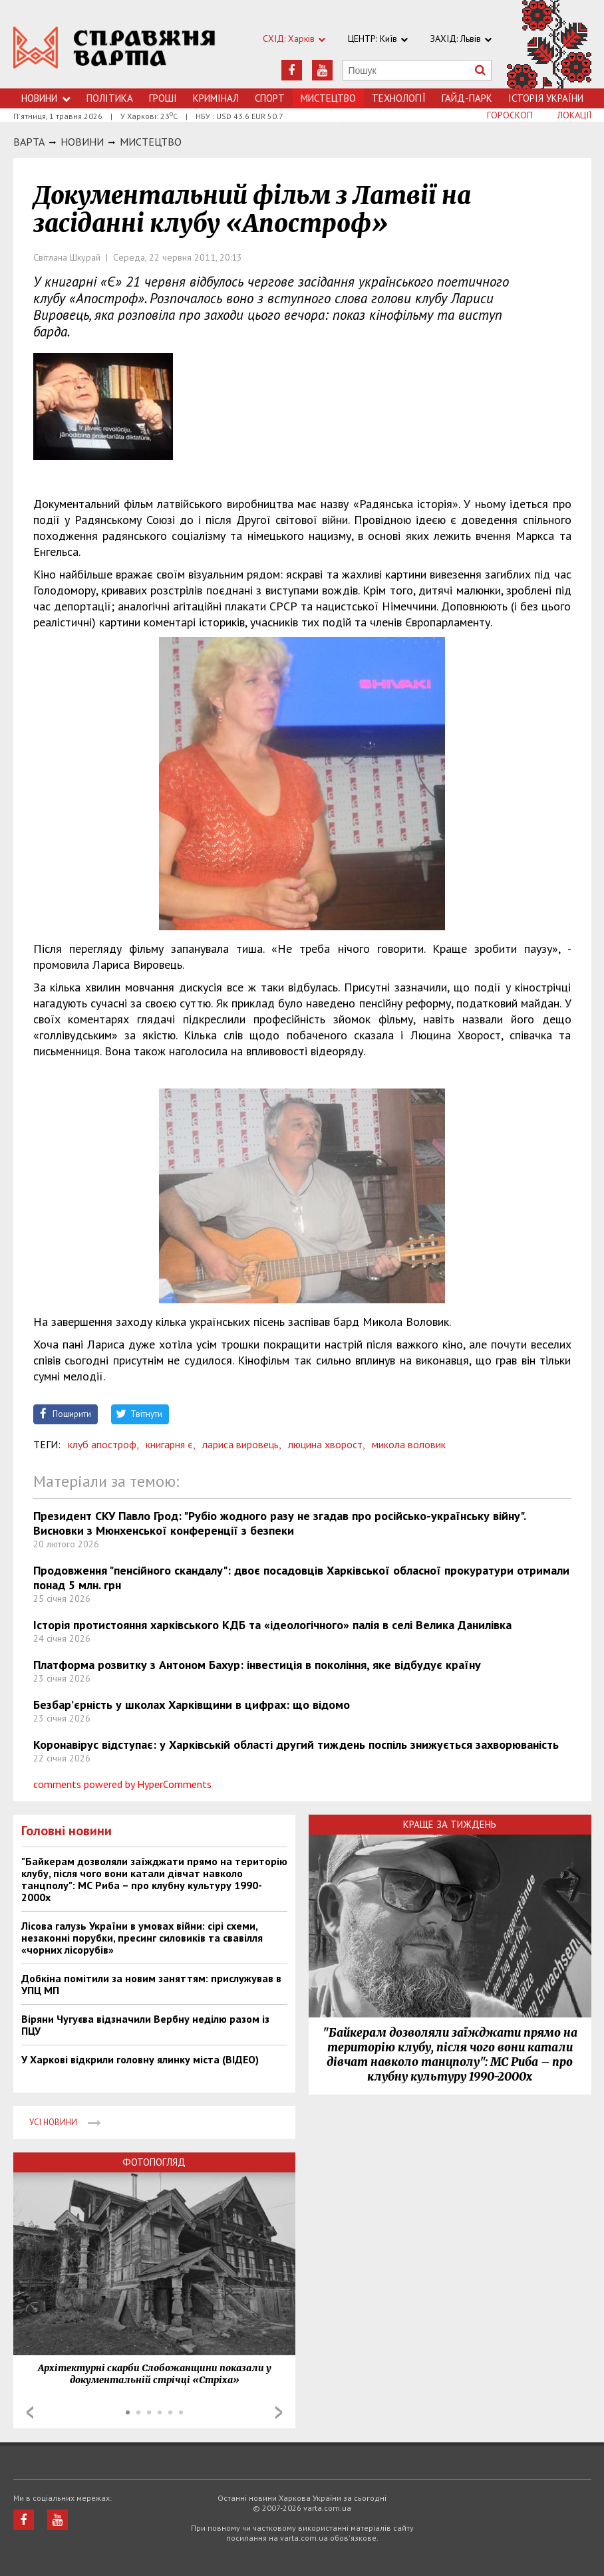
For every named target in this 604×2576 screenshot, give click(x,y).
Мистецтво (151, 141)
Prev (30, 2412)
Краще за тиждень (449, 1824)
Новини (46, 98)
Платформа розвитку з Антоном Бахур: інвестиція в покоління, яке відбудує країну (257, 1664)
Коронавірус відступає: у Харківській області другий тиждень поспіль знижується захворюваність (296, 1744)
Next (278, 2412)
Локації (574, 115)
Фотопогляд (154, 2162)
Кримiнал (216, 98)
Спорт (270, 98)
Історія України (545, 98)
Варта (29, 141)
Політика (109, 98)
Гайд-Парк (467, 98)
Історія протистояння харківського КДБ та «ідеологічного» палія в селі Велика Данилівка (272, 1624)
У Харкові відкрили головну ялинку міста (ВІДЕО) (140, 2059)
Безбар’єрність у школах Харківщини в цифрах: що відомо (191, 1704)
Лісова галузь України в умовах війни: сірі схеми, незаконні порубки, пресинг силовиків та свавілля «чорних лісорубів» (142, 1937)
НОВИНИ (82, 141)
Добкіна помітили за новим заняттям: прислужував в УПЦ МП (151, 1984)
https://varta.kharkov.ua (114, 51)
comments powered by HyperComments (122, 1784)
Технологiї (399, 98)
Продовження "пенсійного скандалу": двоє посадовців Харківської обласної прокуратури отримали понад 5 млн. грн (301, 1578)
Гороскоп (510, 115)
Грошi (163, 98)
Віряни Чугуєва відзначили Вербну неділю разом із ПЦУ (145, 2024)
